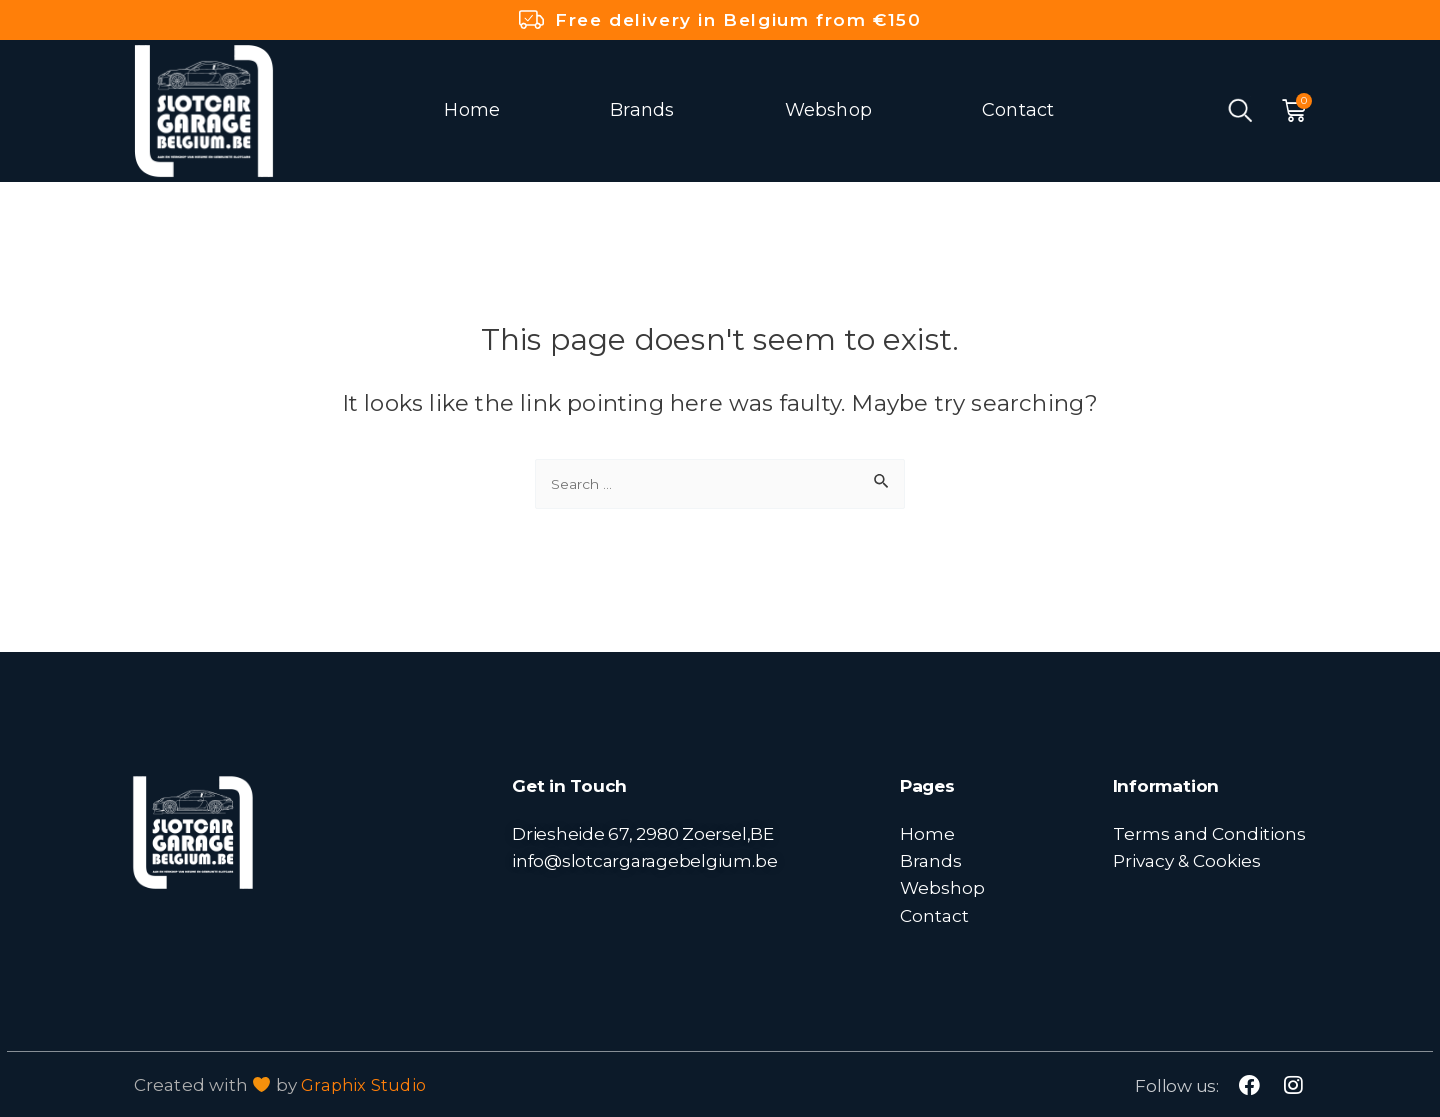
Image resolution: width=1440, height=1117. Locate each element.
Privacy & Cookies (1187, 860)
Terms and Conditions (1209, 833)
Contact (1018, 110)
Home (472, 110)
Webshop (828, 110)
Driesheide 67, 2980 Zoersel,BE (643, 833)
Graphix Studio (365, 1085)
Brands (642, 110)
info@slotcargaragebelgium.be (644, 860)
